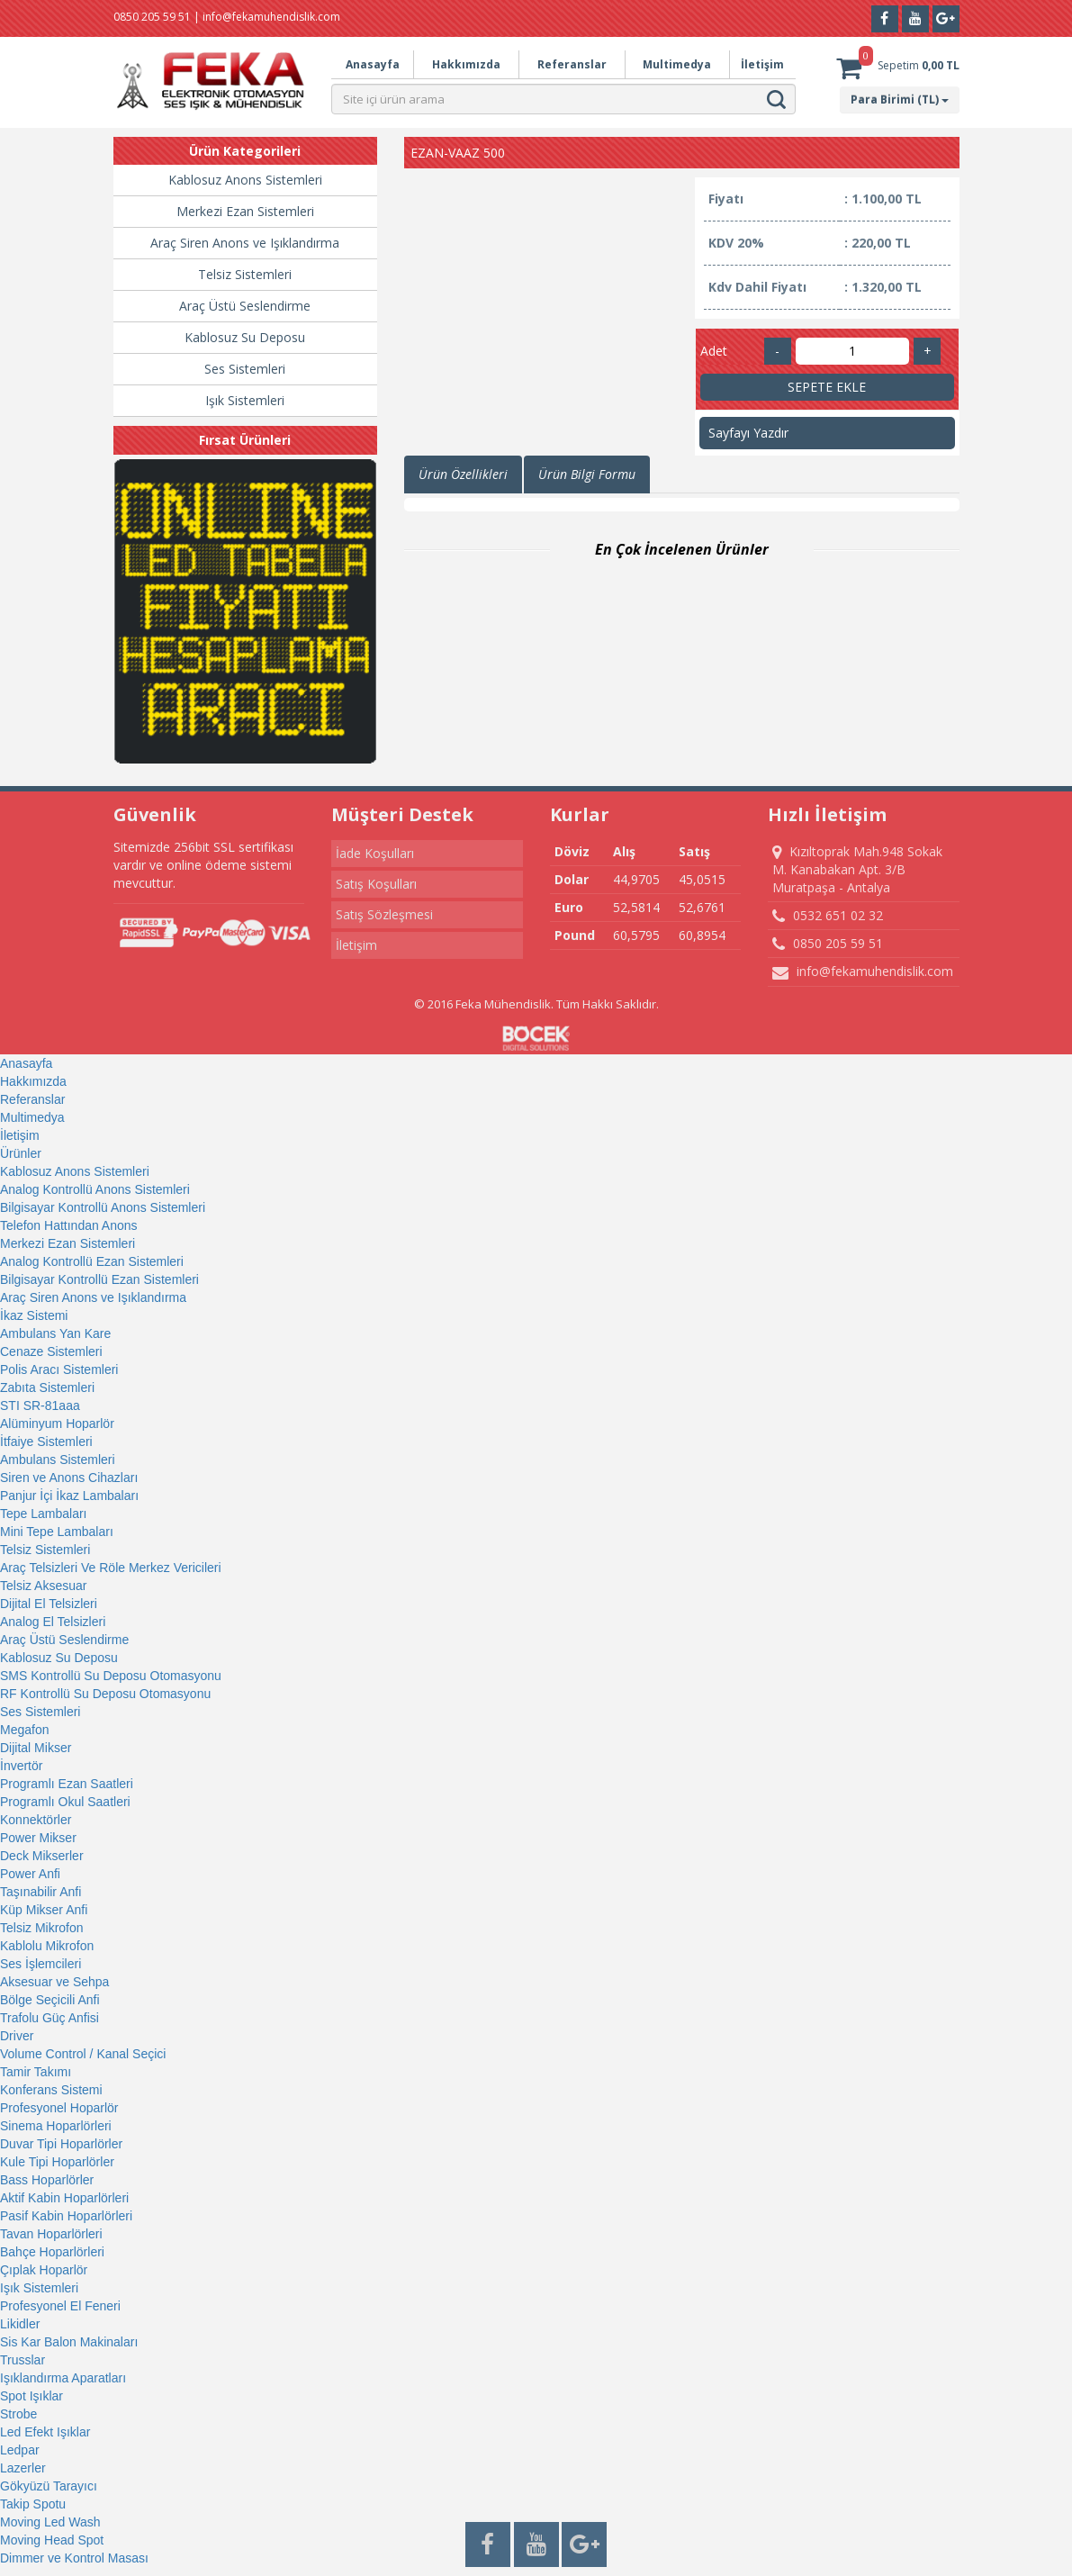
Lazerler (23, 2468)
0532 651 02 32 (827, 916)
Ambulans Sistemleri (57, 1459)
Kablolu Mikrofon (47, 1946)
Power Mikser (38, 1837)
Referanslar (572, 64)
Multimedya (677, 64)
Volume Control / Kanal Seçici (83, 2054)
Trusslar (22, 2360)
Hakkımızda (466, 64)
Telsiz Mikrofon (42, 1928)
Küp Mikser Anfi (43, 1910)
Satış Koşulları (376, 883)
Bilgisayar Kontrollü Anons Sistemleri (102, 1207)
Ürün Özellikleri (463, 474)
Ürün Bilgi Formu (586, 474)
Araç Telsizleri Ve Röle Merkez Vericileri (110, 1567)
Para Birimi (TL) (900, 99)
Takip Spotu (33, 2504)
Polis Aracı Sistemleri (59, 1369)
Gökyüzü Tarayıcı (48, 2486)
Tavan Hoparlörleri (51, 2234)
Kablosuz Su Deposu (245, 337)
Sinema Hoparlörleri (56, 2126)
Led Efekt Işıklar (45, 2432)
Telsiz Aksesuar (43, 1585)
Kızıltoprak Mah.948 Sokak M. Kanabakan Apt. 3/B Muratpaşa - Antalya (857, 869)
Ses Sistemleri (244, 368)
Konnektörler (35, 1819)
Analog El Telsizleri (52, 1621)
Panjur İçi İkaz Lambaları (69, 1495)
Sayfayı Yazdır (748, 432)
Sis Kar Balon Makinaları (69, 2342)
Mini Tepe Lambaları (56, 1531)
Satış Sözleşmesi (384, 914)
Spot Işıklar (31, 2396)
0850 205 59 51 (827, 944)
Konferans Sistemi (51, 2090)
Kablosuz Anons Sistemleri (245, 179)
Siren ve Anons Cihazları (69, 1477)
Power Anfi (30, 1873)
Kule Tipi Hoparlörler (57, 2162)
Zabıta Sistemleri (47, 1387)
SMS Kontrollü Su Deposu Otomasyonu (110, 1675)
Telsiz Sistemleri (245, 274)
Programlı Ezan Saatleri (66, 1783)
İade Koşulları (375, 853)
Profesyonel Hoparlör (59, 2108)
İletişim (762, 64)
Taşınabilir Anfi (40, 1892)
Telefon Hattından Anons (69, 1225)
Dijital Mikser (35, 1747)
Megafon (24, 1729)
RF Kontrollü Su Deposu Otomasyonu (105, 1693)
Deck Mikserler (42, 1855)
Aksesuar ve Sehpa (54, 1982)
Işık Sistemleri (244, 400)
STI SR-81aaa (40, 1405)
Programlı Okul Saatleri (65, 1801)
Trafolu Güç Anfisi (49, 2018)
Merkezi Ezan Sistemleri (245, 211)
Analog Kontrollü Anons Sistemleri (95, 1189)
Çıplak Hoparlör (43, 2270)
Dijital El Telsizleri (48, 1603)
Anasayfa (373, 64)
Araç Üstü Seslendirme (245, 305)
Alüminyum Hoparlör (57, 1423)
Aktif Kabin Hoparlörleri (64, 2198)
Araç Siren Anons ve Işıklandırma (244, 242)
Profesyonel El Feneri (60, 2306)
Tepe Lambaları (43, 1513)
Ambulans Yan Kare (55, 1333)
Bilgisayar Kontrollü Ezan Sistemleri (99, 1279)
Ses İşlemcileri (40, 1964)
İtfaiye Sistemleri (46, 1441)
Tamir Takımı (35, 2072)
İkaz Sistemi (34, 1315)
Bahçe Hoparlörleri (52, 2252)
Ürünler (20, 1153)
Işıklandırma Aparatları (63, 2378)
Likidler (20, 2324)
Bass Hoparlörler (47, 2180)
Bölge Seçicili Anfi (50, 2000)
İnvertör (21, 1765)
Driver (16, 2036)
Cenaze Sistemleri (51, 1351)
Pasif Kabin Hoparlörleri (66, 2216)
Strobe (18, 2414)
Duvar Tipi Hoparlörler (61, 2144)
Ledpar (20, 2450)
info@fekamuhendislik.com (862, 972)
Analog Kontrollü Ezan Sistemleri (92, 1261)
